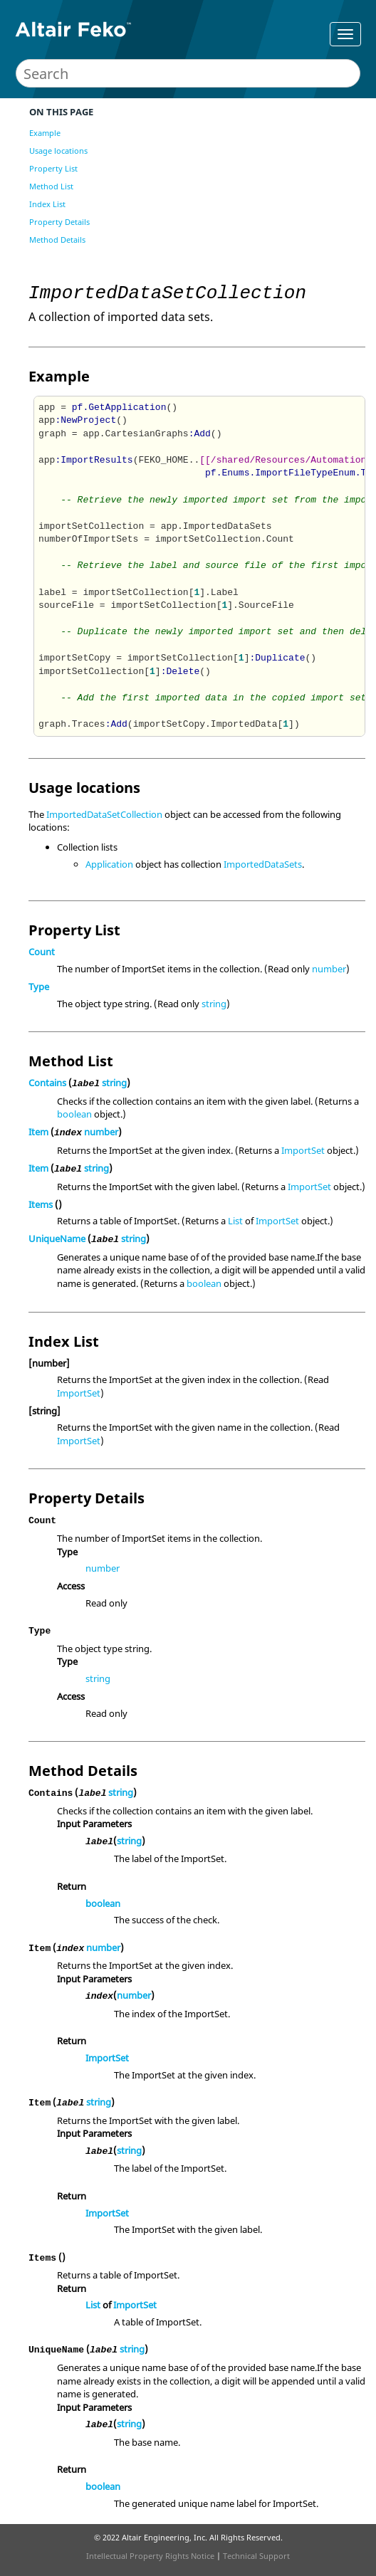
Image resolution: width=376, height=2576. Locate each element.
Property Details (59, 221)
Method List (51, 186)
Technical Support (256, 2555)
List (235, 1220)
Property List (53, 168)
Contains (47, 1082)
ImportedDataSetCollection (104, 814)
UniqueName (56, 1238)
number (329, 968)
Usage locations (58, 150)
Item (38, 1131)
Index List (47, 204)
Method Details (57, 239)
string (214, 1003)
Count (41, 951)
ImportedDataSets (263, 864)
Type (38, 986)
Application (109, 864)
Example (45, 132)
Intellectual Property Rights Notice (150, 2555)
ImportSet (303, 1150)
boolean (74, 1114)
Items (40, 1204)
